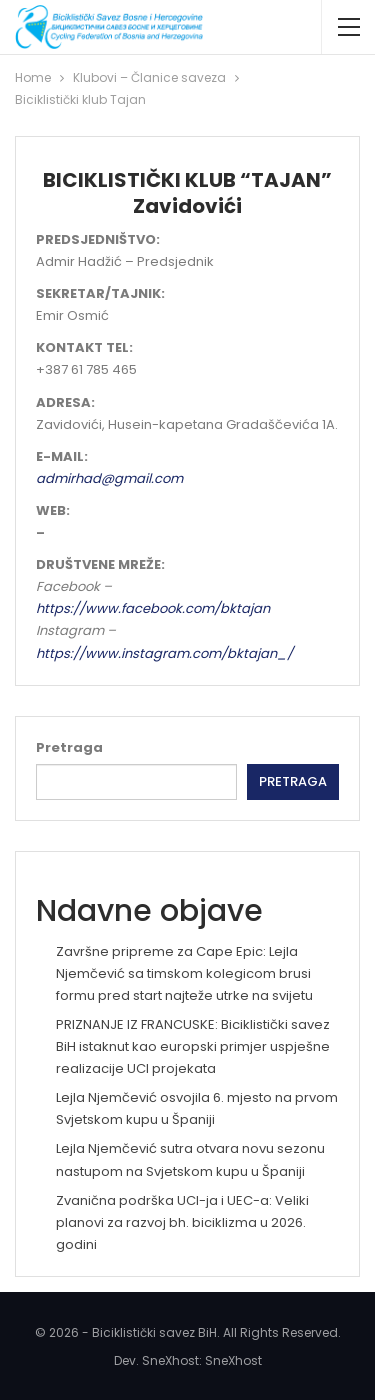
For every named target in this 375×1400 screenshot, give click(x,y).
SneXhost (233, 1360)
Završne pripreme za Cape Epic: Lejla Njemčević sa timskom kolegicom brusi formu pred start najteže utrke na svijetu (184, 973)
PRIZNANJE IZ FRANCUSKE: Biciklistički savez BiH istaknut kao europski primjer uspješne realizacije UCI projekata (193, 1046)
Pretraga (69, 747)
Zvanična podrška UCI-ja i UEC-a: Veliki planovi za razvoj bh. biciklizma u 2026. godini (182, 1222)
